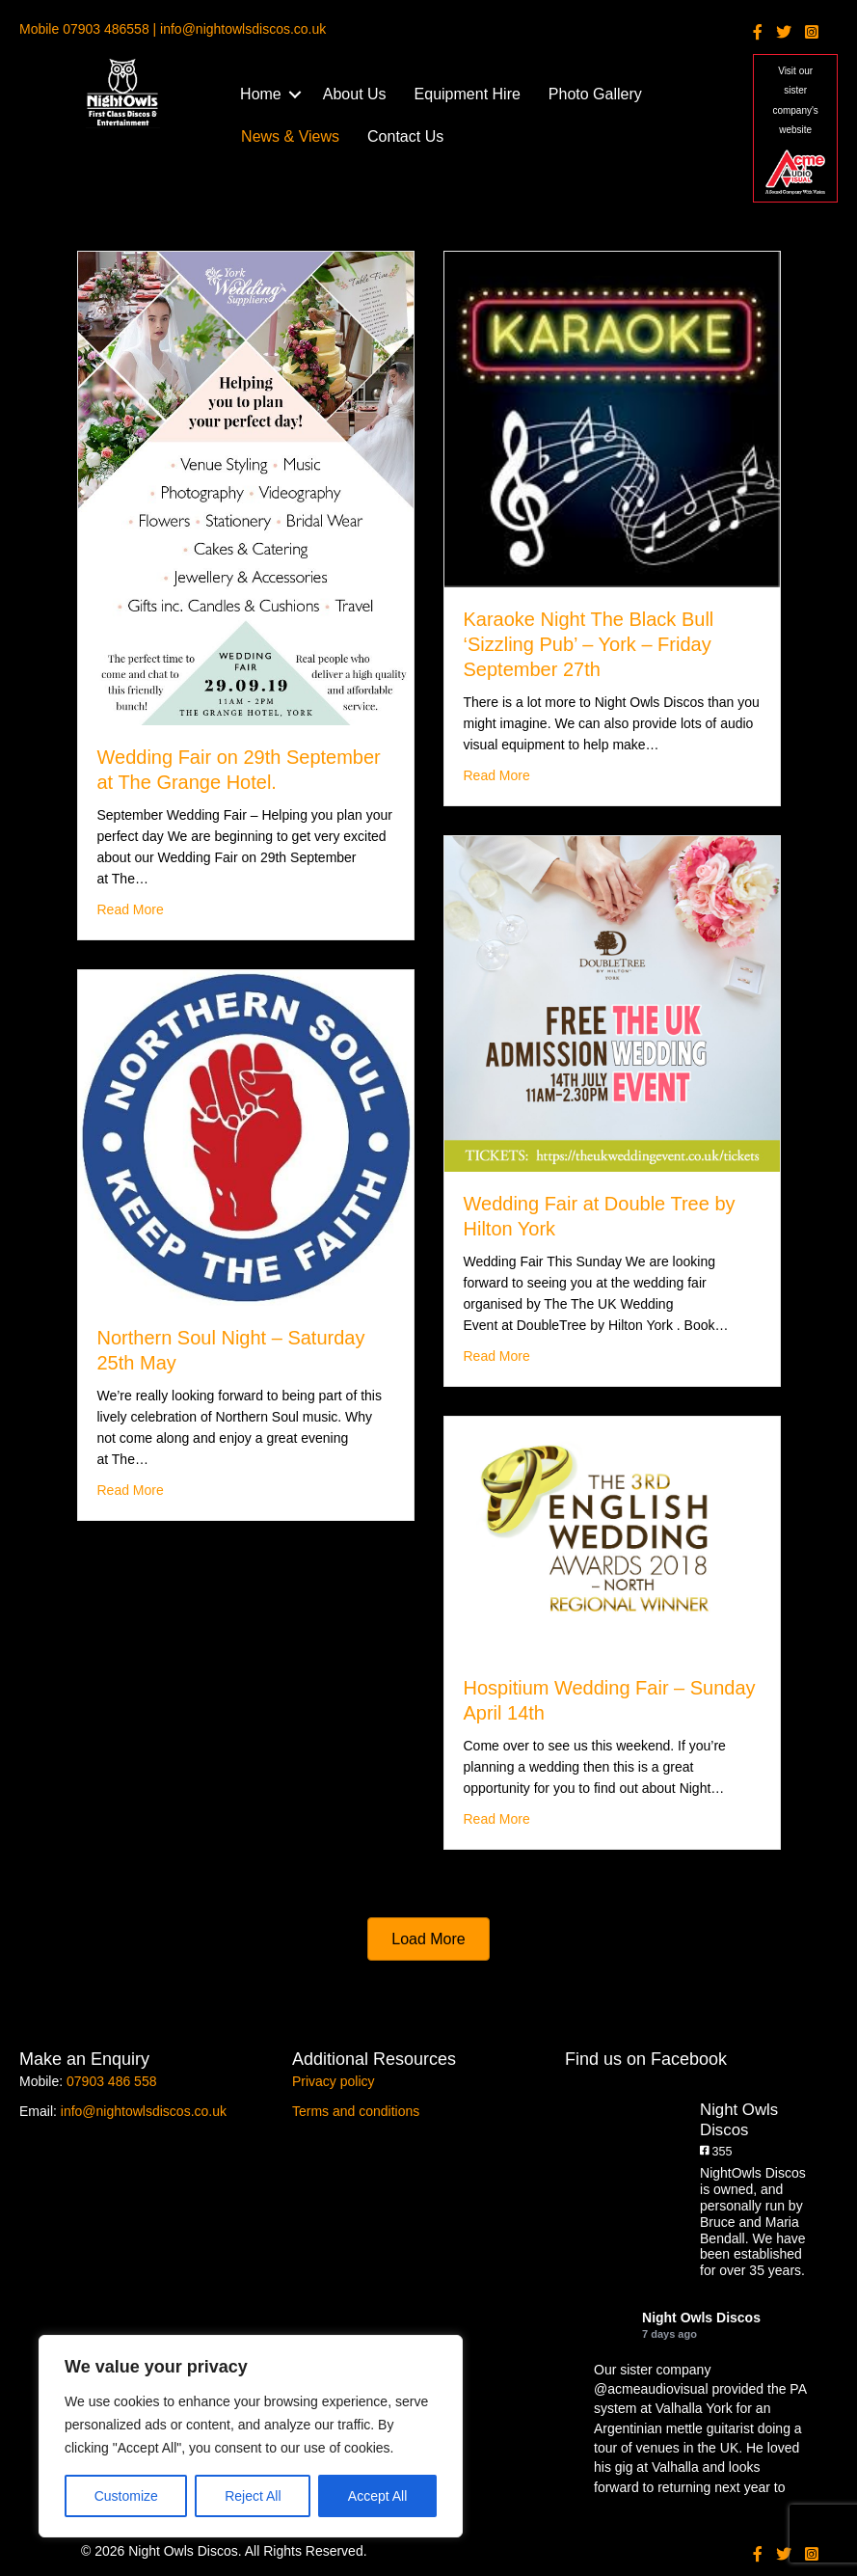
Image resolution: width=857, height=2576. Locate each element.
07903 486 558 (111, 2081)
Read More (130, 908)
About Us (355, 94)
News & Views (290, 136)
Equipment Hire (468, 94)
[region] (251, 2436)
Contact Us (405, 136)
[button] (294, 94)
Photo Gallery (595, 94)
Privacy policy (333, 2081)
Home (260, 94)
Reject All (253, 2496)
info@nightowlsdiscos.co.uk (144, 2111)
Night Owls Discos (701, 2317)
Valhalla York (694, 2408)
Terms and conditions (355, 2111)
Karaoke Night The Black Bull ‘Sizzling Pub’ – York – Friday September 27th (589, 644)
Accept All (377, 2496)
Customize (126, 2496)
